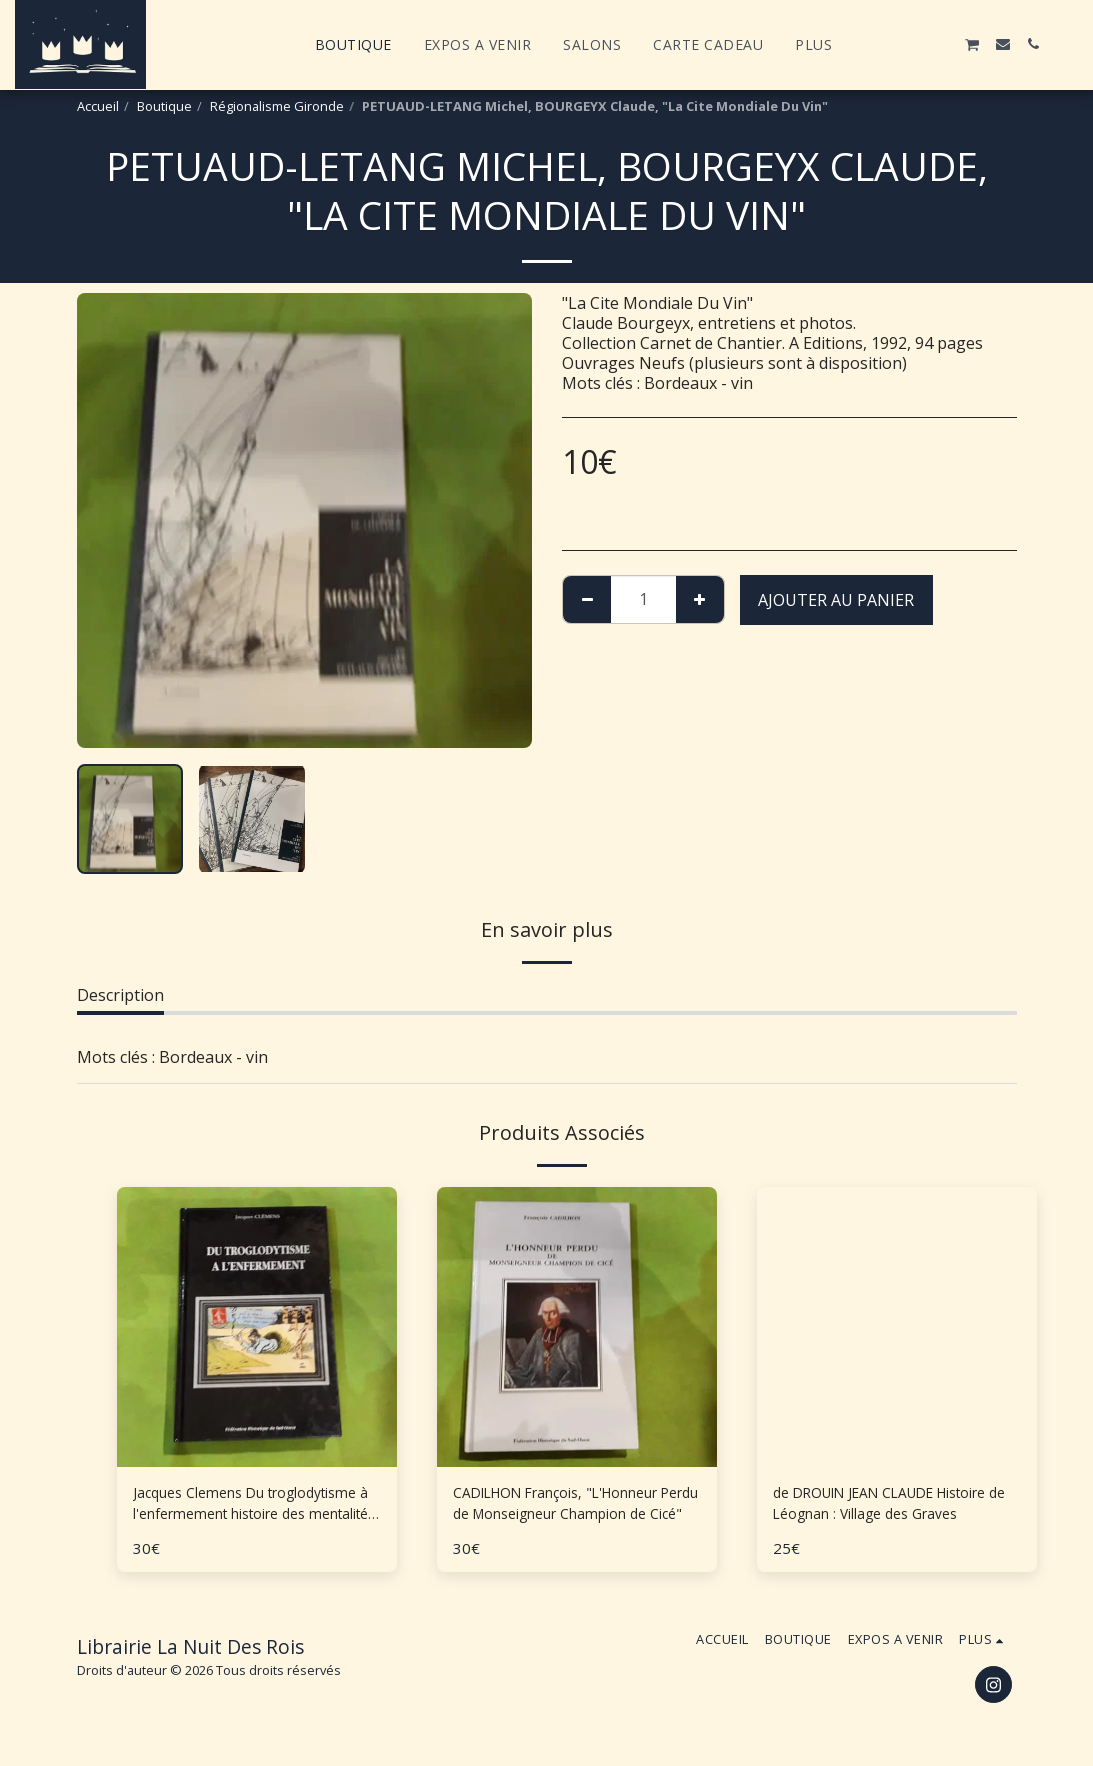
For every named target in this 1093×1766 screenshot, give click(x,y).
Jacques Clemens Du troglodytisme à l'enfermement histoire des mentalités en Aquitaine (249, 1507)
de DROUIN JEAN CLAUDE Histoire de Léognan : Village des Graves (895, 1507)
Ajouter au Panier (836, 600)
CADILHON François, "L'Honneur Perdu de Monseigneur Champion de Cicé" (575, 1507)
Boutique (164, 106)
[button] (882, 44)
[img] (897, 1327)
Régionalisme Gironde (277, 106)
